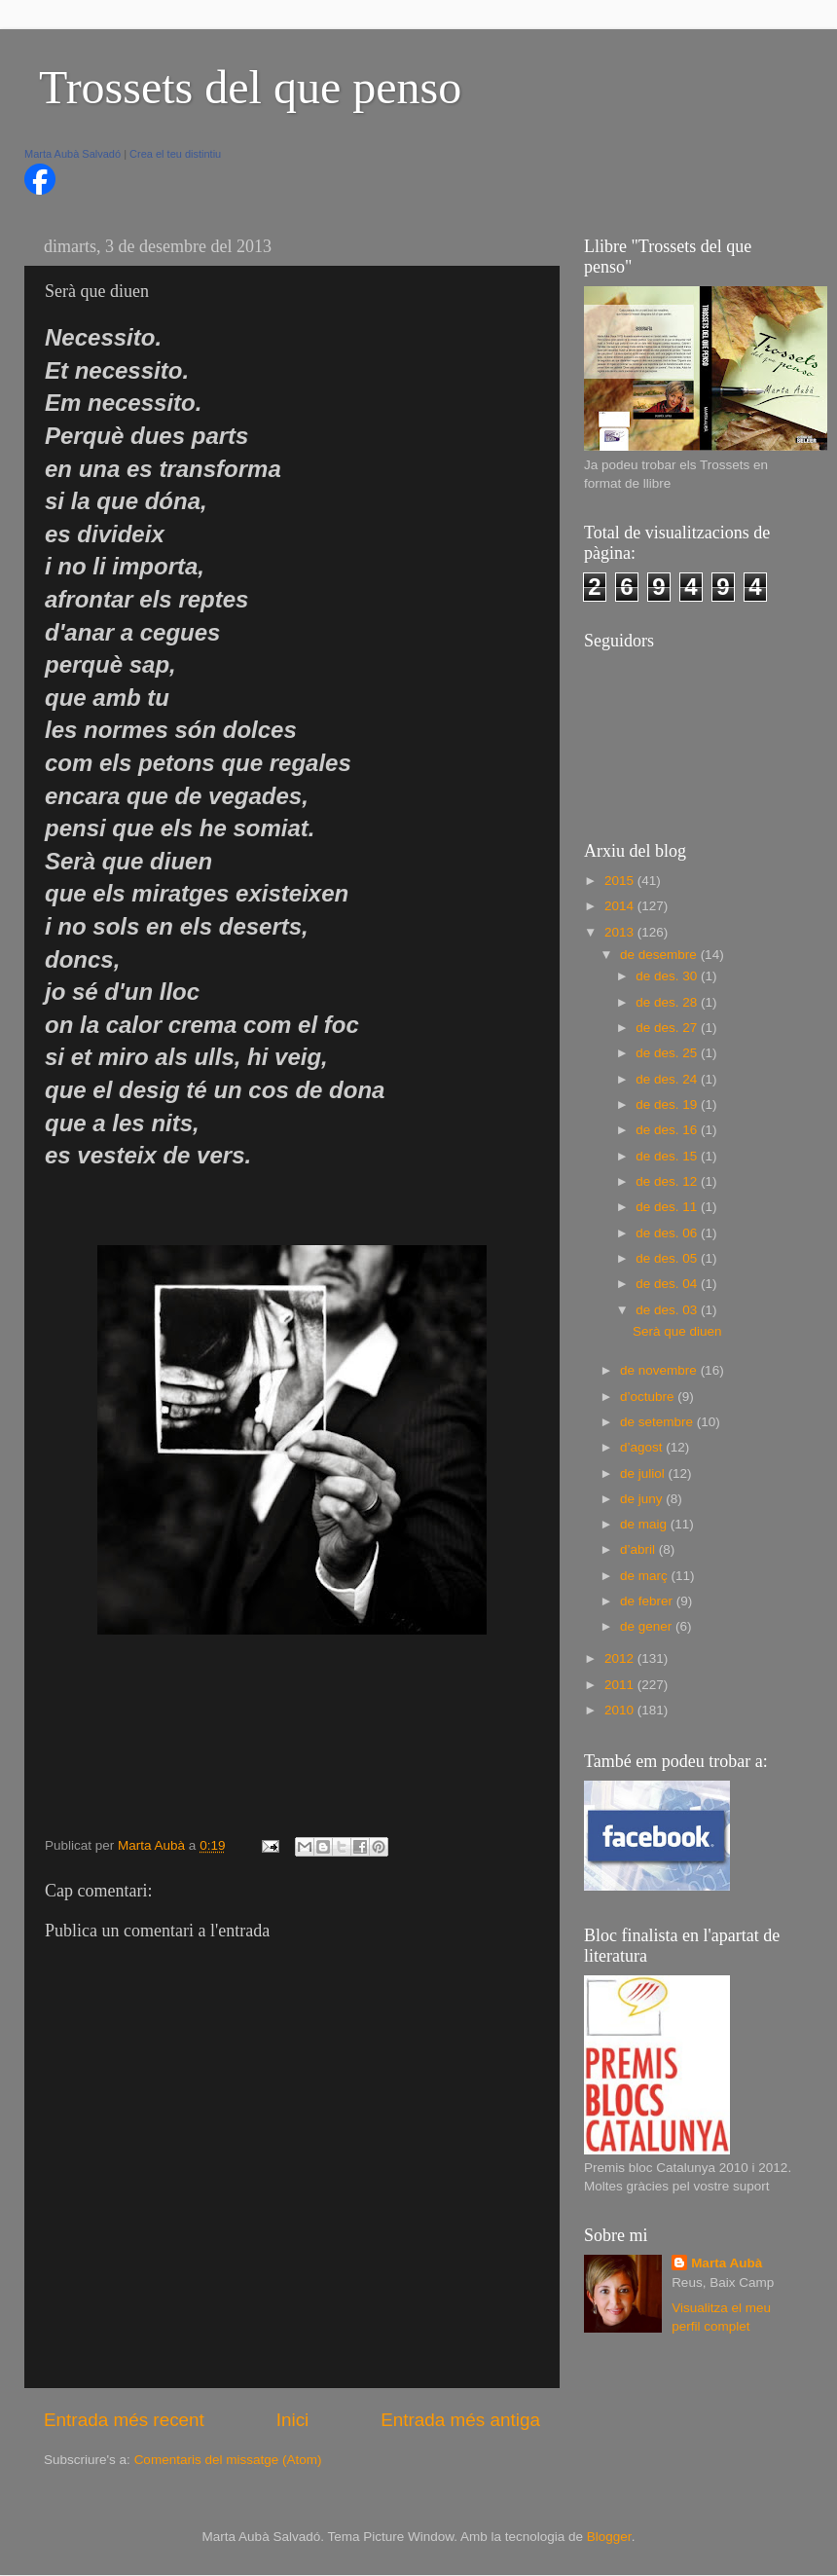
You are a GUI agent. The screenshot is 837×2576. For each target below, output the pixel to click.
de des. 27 (668, 1027)
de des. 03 (668, 1310)
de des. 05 (668, 1258)
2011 (620, 1684)
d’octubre (648, 1396)
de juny (643, 1498)
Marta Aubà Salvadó (72, 154)
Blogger (609, 2536)
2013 (620, 932)
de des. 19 (668, 1104)
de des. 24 (668, 1079)
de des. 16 (668, 1129)
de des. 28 (668, 1002)
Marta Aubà (726, 2263)
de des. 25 (668, 1053)
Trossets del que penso (250, 87)
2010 (620, 1710)
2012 (620, 1658)
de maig (645, 1524)
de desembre (660, 954)
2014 (620, 906)
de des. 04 (668, 1283)
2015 (620, 880)
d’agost (643, 1447)
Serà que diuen (677, 1331)
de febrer (648, 1601)
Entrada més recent (124, 2420)
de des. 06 (668, 1233)
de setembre (658, 1422)
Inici (292, 2420)
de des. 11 (668, 1206)
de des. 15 (668, 1156)
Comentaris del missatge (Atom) (228, 2459)
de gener (647, 1626)
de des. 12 (668, 1181)
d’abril (639, 1549)
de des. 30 (668, 976)
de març (646, 1575)
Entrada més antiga (460, 2420)
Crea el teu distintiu (175, 154)
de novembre (660, 1370)
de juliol (644, 1473)
